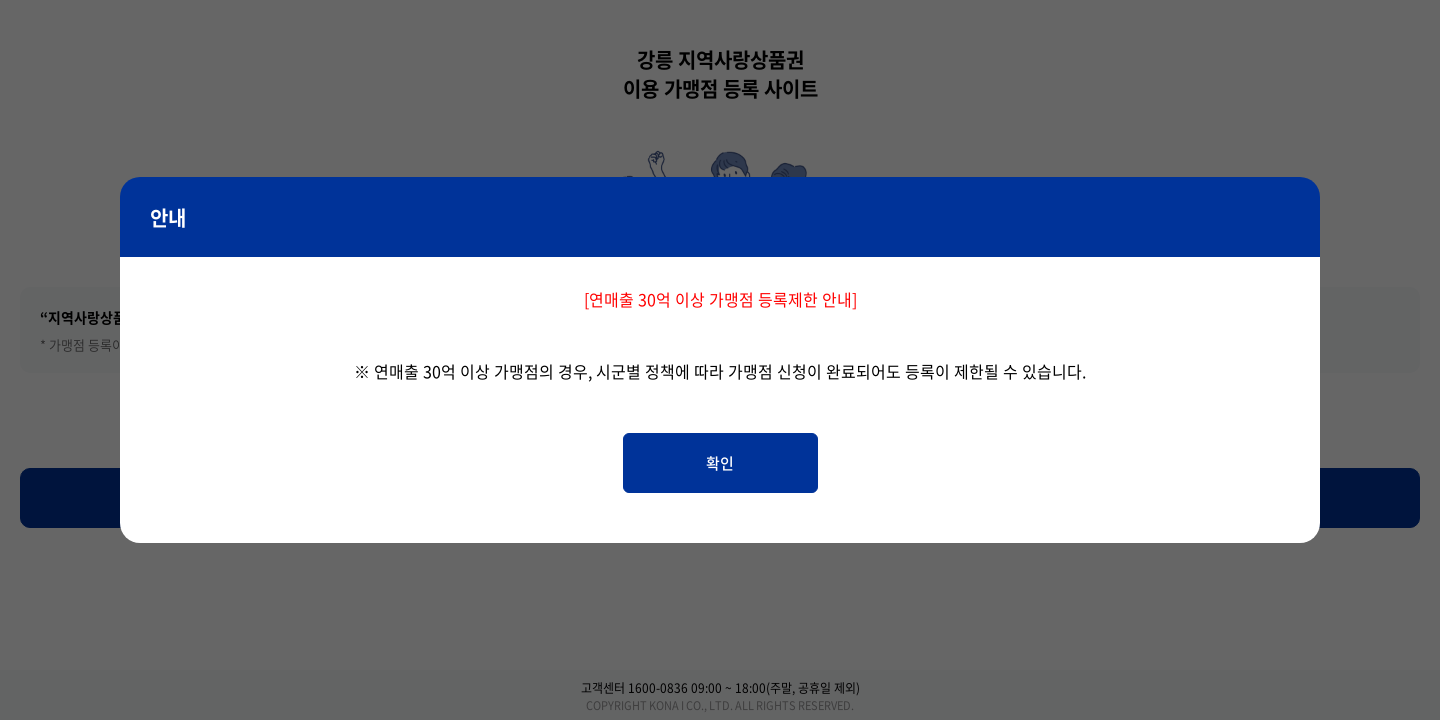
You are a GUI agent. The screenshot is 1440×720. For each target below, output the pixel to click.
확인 (719, 463)
